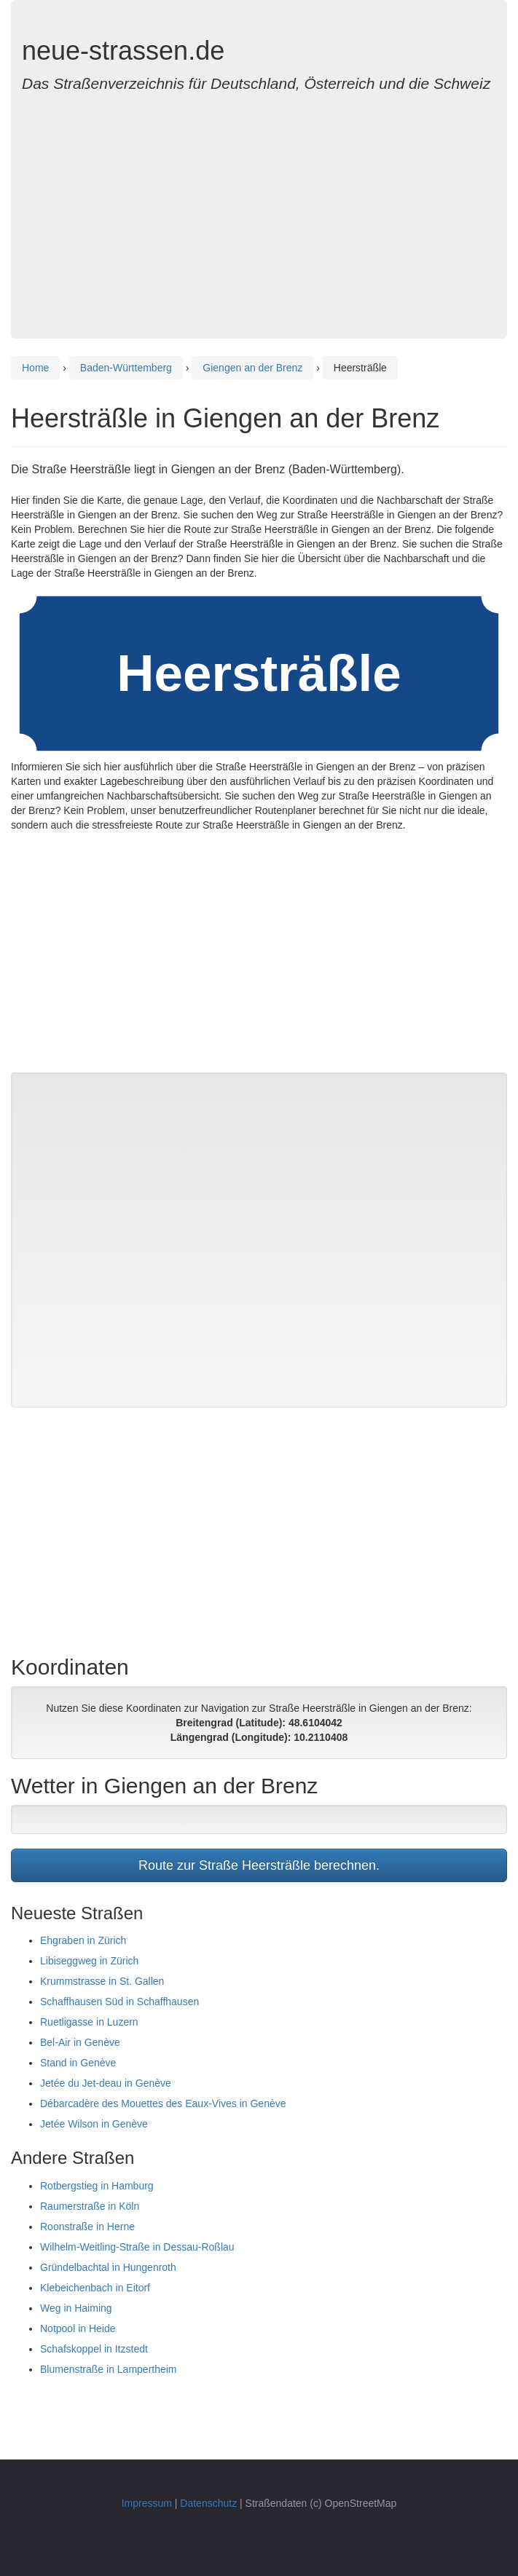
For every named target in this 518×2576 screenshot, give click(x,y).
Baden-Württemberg (126, 368)
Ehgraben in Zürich (83, 1940)
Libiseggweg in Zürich (89, 1961)
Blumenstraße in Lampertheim (108, 2369)
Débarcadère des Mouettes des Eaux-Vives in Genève (163, 2103)
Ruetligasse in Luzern (89, 2022)
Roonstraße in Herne (87, 2226)
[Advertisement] (259, 207)
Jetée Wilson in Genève (94, 2124)
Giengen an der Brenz (252, 368)
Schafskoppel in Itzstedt (94, 2349)
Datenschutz (208, 2503)
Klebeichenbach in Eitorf (95, 2287)
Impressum (147, 2503)
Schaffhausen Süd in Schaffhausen (119, 2001)
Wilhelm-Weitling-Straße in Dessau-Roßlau (137, 2247)
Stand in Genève (78, 2063)
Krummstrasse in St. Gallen (102, 1981)
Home (35, 368)
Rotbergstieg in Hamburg (97, 2186)
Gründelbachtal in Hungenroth (108, 2267)
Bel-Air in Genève (80, 2042)
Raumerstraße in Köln (89, 2206)
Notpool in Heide (78, 2328)
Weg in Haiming (76, 2308)
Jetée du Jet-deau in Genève (105, 2083)
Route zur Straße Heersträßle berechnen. (259, 1865)
